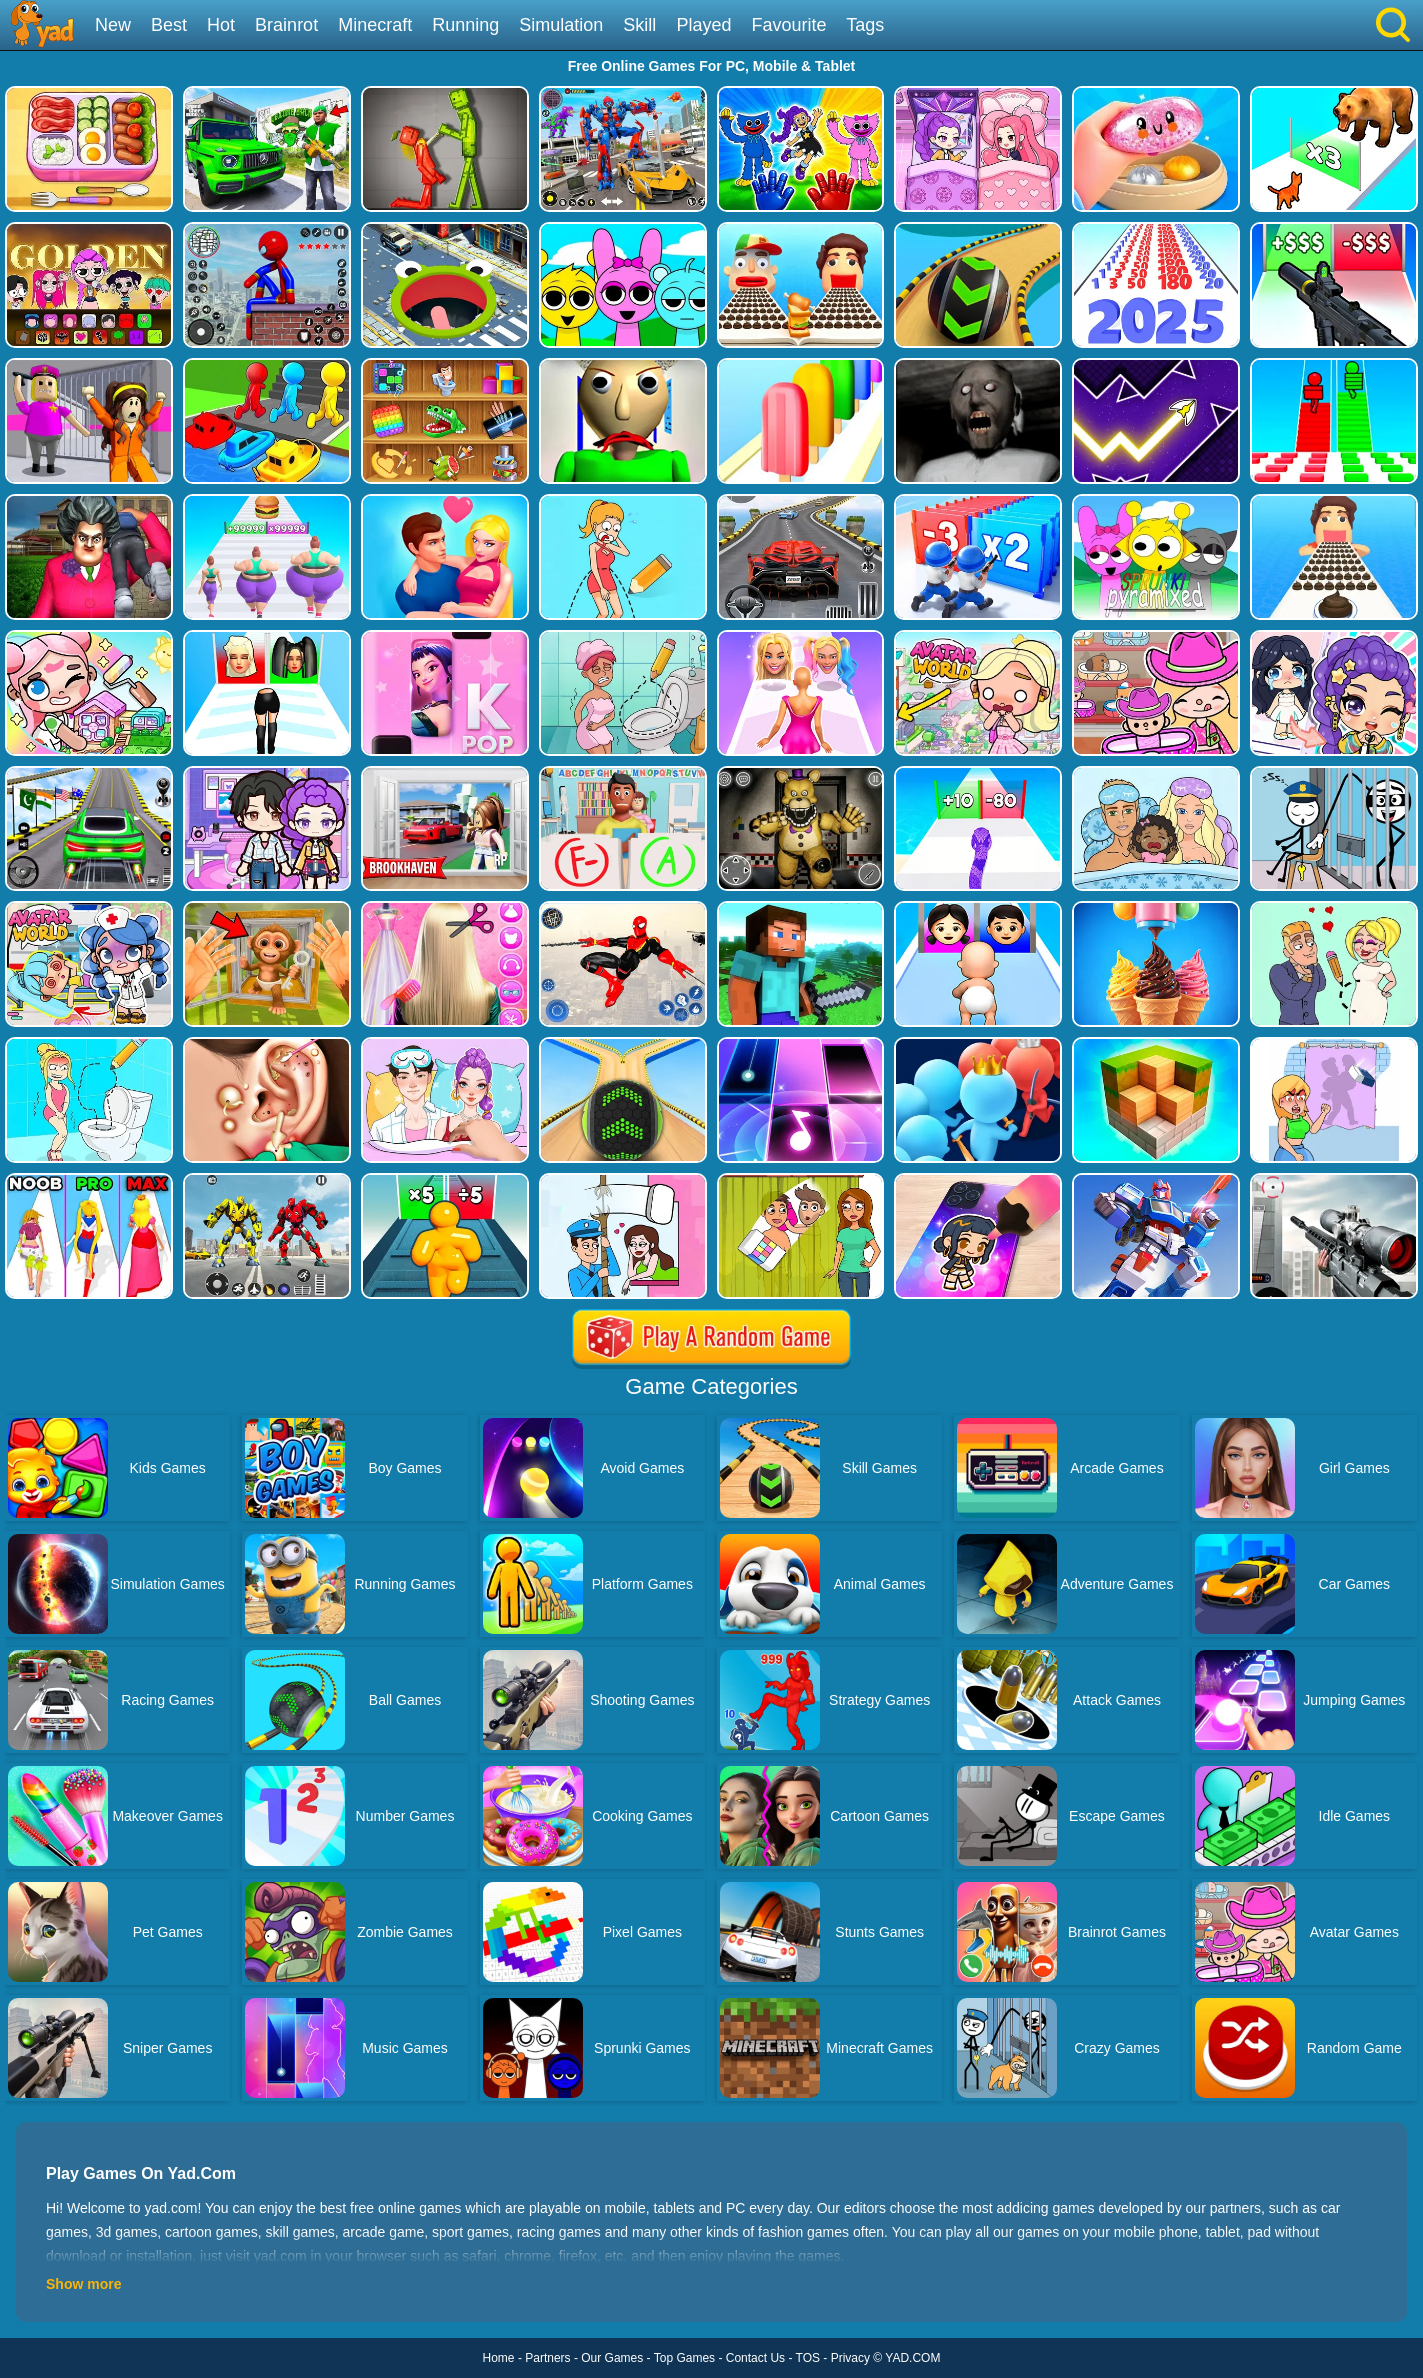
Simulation (561, 25)
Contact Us (755, 2358)
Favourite (788, 25)
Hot (221, 25)
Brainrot (286, 25)
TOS (808, 2358)
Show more (83, 2284)
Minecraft (375, 25)
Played (703, 25)
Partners (547, 2358)
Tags (865, 25)
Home (499, 2358)
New (113, 25)
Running (465, 25)
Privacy (850, 2358)
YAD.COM (912, 2358)
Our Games (612, 2358)
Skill (639, 25)
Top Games (684, 2358)
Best (169, 25)
